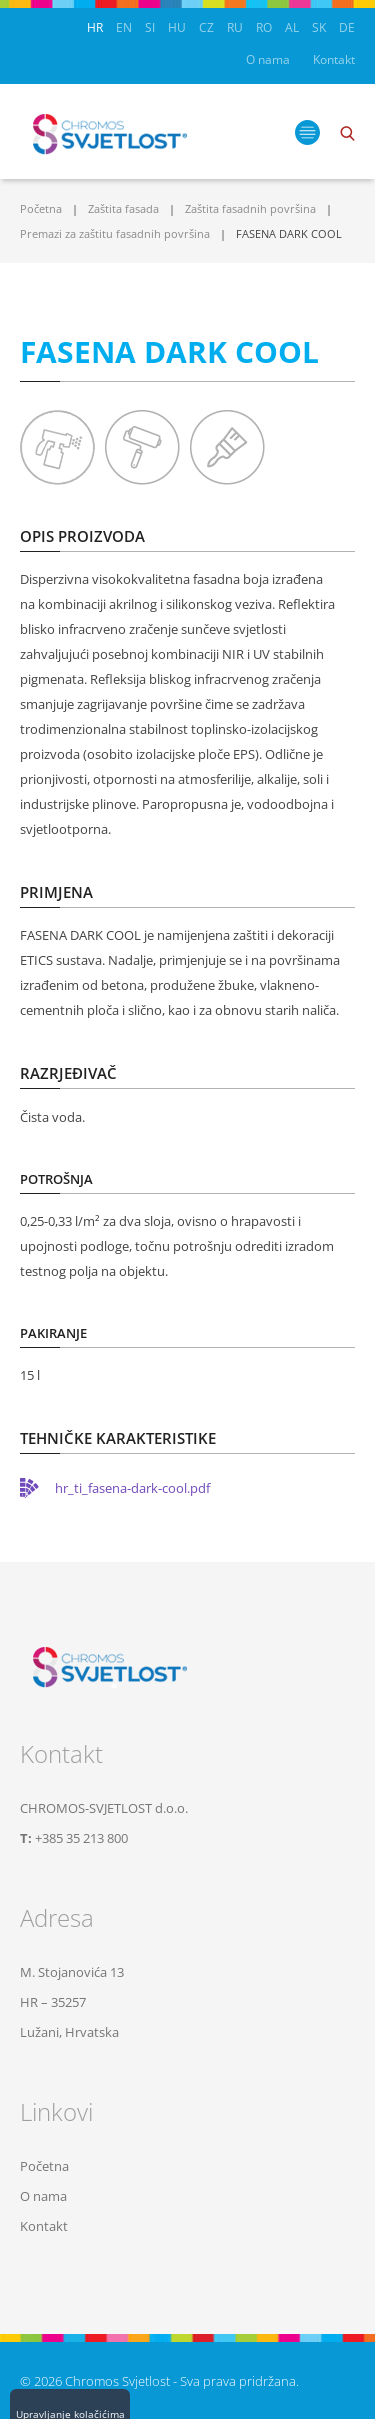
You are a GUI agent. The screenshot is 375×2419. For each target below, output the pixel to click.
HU (177, 27)
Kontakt (334, 59)
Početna (41, 208)
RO (264, 27)
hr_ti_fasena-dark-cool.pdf (132, 1488)
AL (292, 27)
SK (319, 27)
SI (150, 27)
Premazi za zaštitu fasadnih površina (115, 233)
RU (235, 27)
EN (124, 27)
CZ (206, 27)
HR (95, 27)
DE (347, 27)
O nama (268, 59)
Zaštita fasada (123, 208)
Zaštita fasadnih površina (250, 208)
